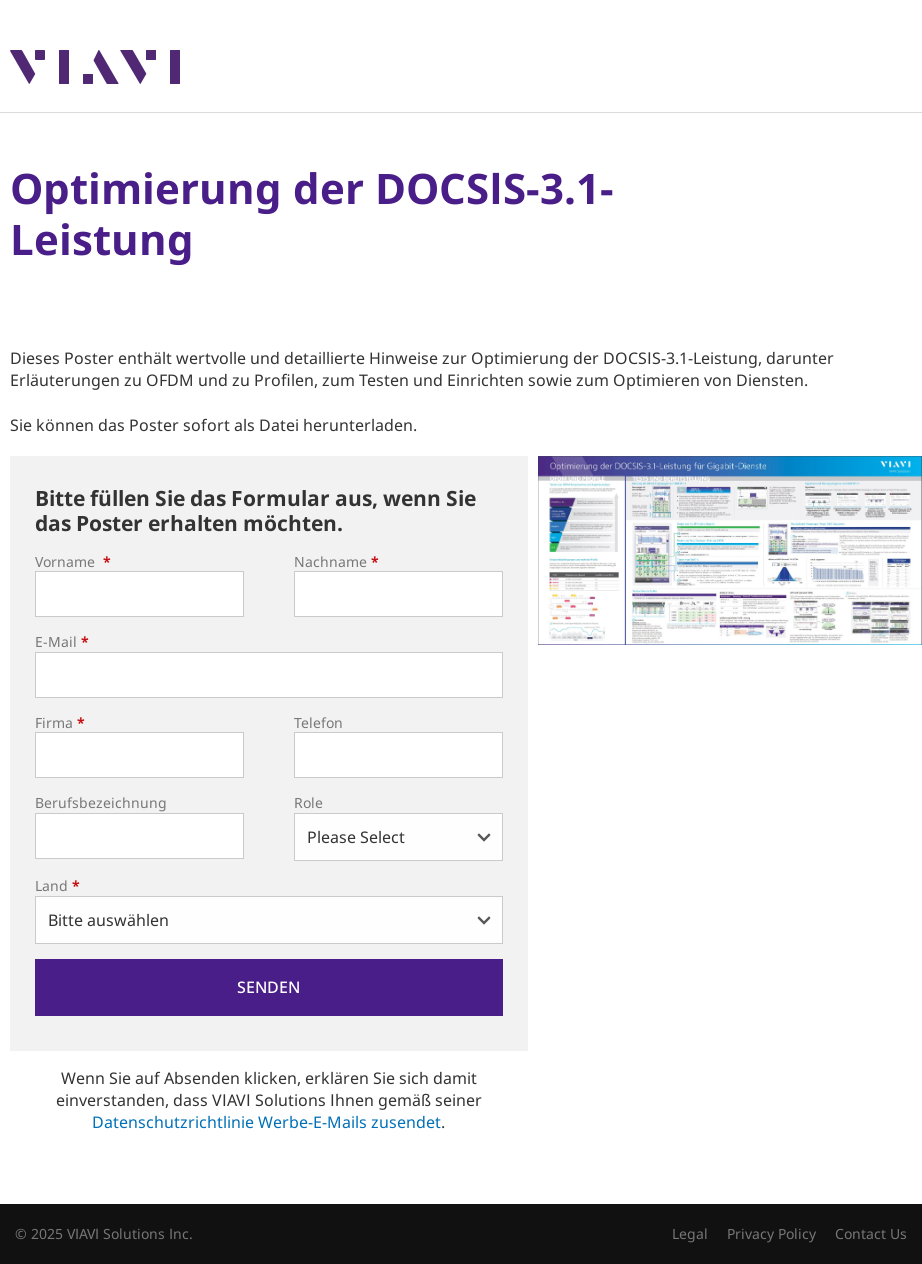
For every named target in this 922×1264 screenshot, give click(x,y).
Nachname (336, 561)
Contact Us (871, 1233)
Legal (690, 1233)
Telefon (318, 722)
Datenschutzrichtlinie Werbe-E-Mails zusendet (266, 1122)
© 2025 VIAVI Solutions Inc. (104, 1233)
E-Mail (62, 641)
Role (308, 802)
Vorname (73, 561)
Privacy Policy (771, 1233)
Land (57, 885)
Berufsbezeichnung (101, 802)
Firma (60, 722)
